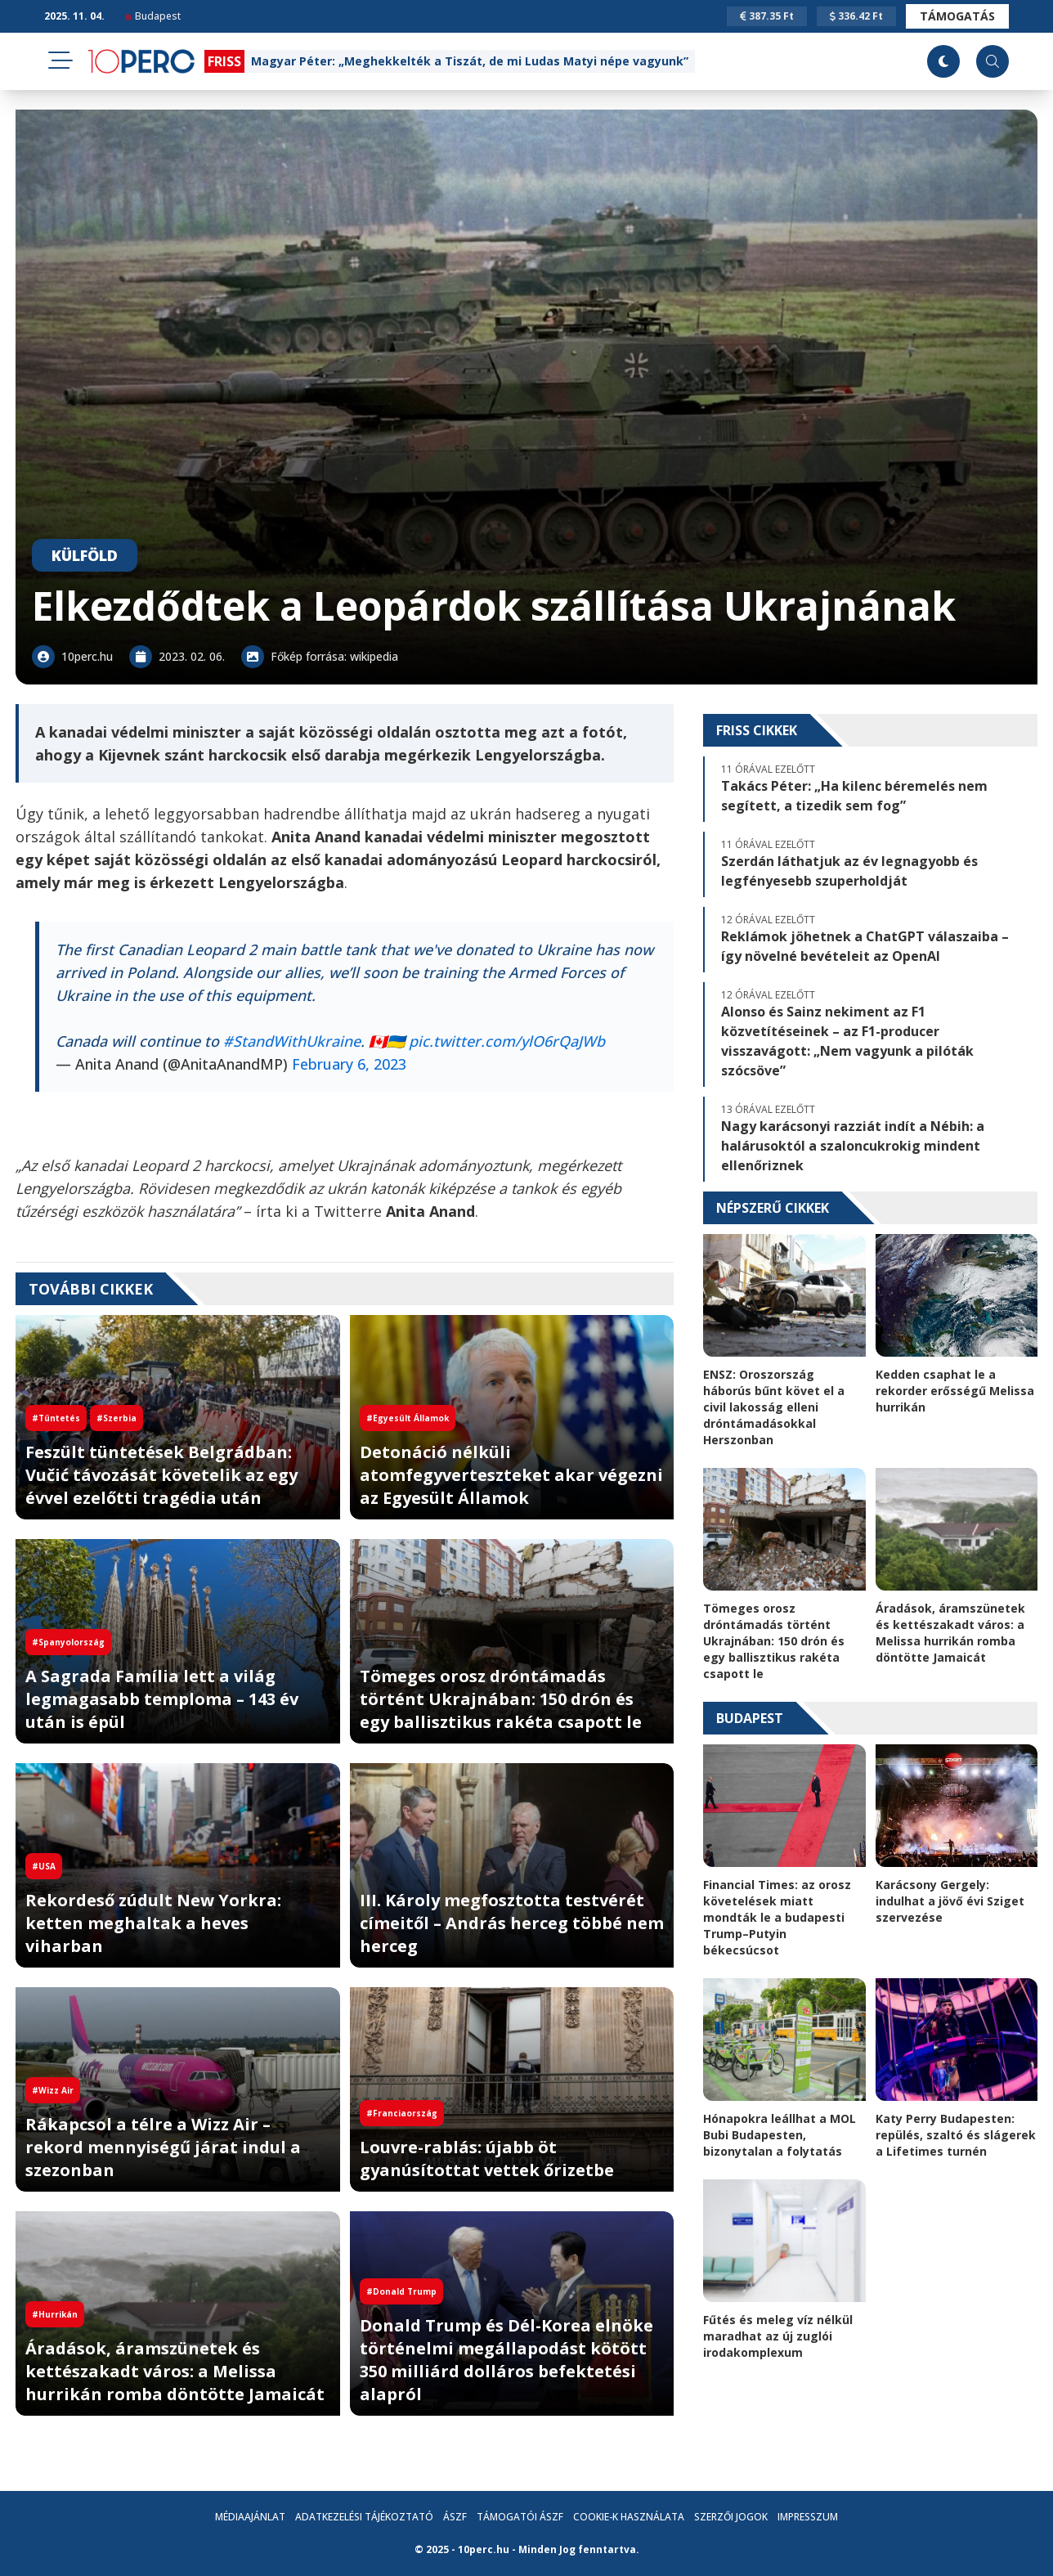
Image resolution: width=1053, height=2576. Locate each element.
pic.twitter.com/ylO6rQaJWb (507, 1041)
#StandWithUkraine (292, 1041)
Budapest (153, 16)
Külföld (85, 555)
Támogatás (957, 16)
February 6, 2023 (349, 1064)
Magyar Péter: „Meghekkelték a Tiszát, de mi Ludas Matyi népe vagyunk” (469, 61)
